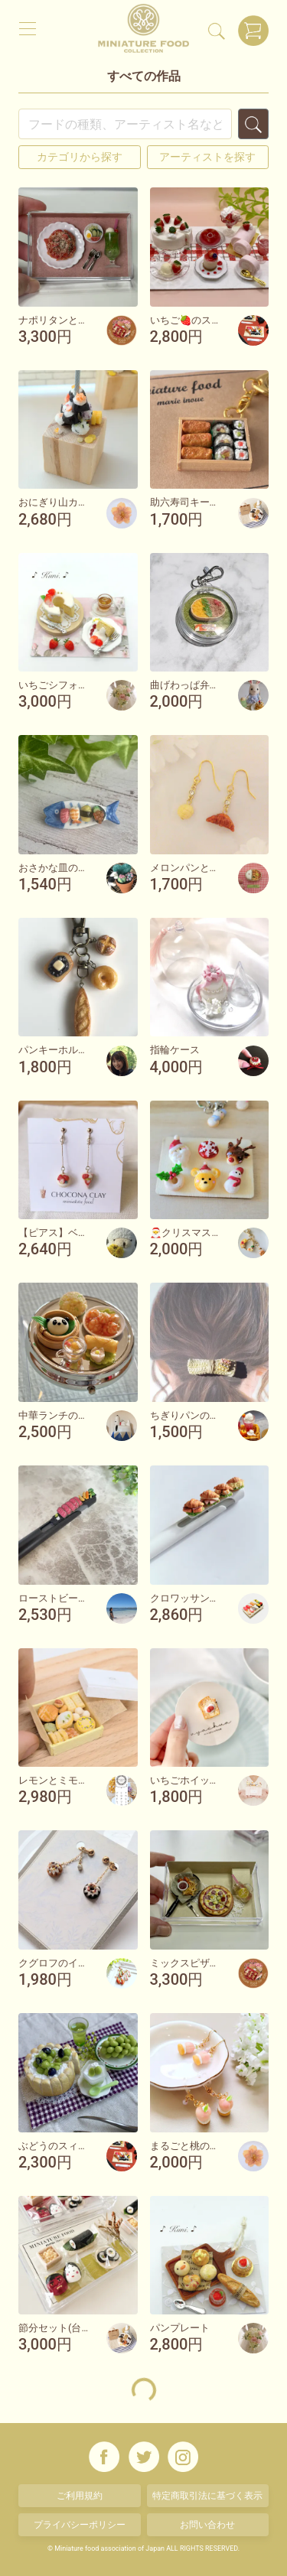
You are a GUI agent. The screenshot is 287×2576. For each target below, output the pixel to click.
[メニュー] (27, 27)
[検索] (216, 30)
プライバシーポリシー (80, 2524)
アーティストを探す (207, 157)
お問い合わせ (207, 2524)
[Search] (125, 124)
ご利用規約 (80, 2495)
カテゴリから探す (79, 157)
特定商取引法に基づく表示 (207, 2495)
